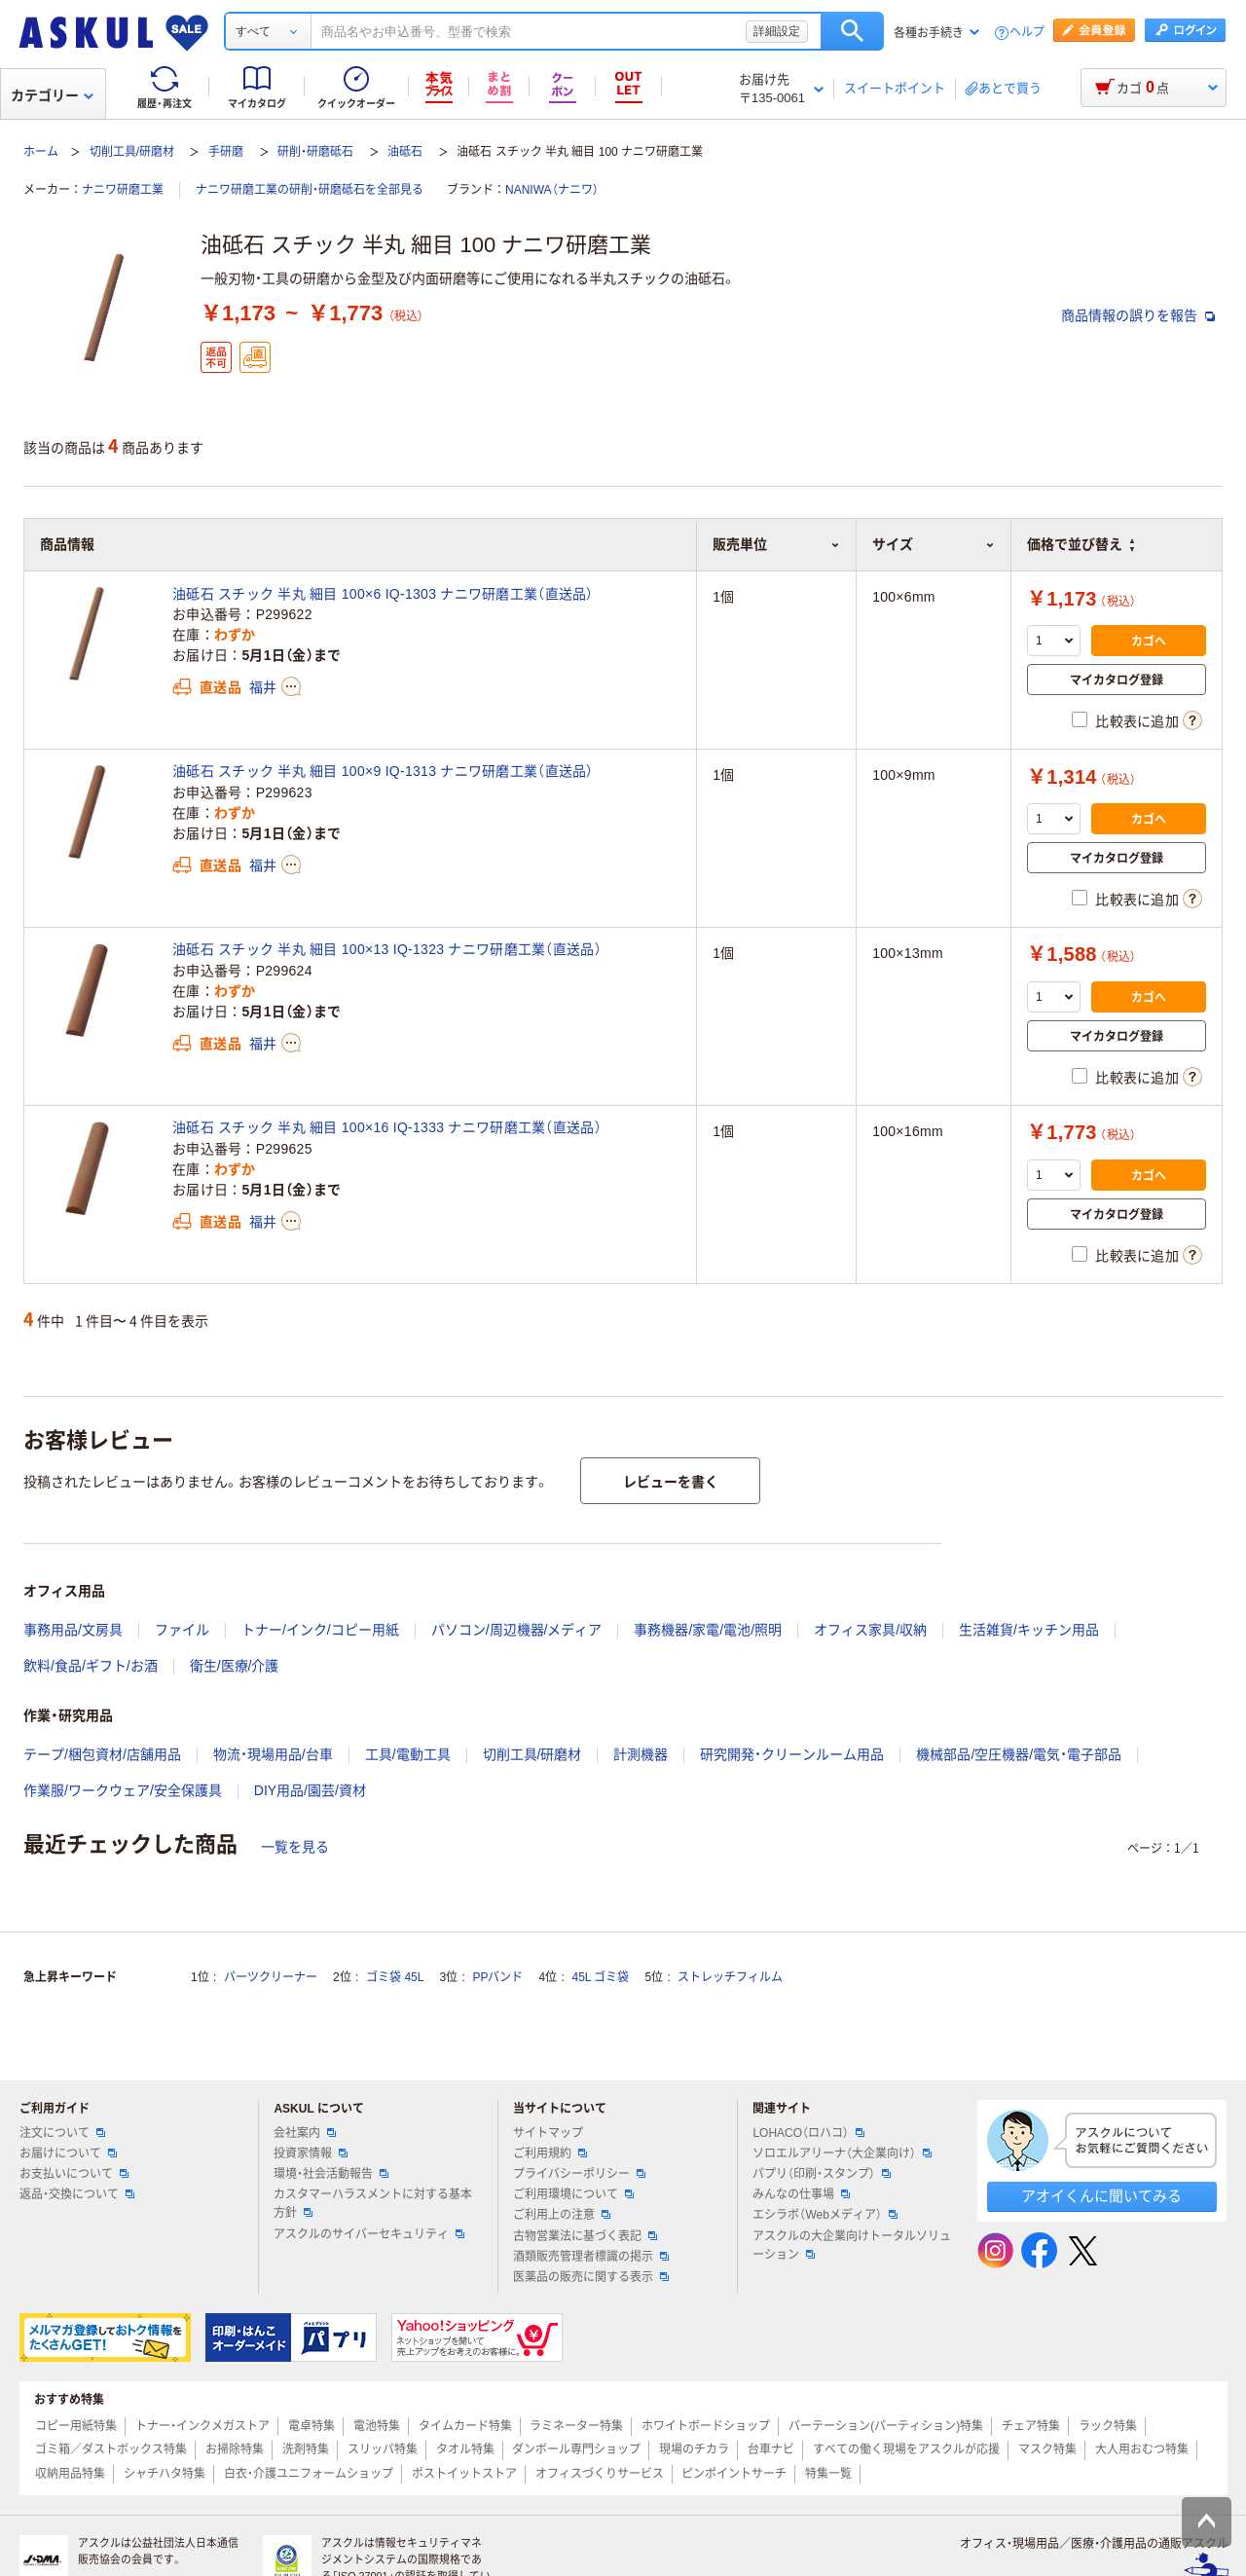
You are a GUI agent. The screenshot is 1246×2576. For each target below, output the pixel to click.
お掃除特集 (234, 2449)
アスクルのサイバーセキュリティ (369, 2234)
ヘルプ (1026, 32)
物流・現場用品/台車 (273, 1754)
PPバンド (497, 1977)
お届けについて (68, 2153)
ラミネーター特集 (576, 2426)
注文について (62, 2133)
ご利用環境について (573, 2194)
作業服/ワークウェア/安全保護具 (122, 1790)
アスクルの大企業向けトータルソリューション (851, 2245)
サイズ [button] (933, 544)
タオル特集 (465, 2449)
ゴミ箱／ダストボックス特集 (111, 2449)
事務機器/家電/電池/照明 (708, 1630)
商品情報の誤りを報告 (1138, 315)
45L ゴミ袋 (601, 1977)
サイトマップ (548, 2133)
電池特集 (376, 2426)
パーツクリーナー (270, 1977)
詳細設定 (776, 31)
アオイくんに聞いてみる (1101, 2196)
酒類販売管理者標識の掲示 (591, 2256)
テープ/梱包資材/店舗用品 (102, 1754)
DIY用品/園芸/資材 (310, 1790)
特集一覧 (828, 2474)
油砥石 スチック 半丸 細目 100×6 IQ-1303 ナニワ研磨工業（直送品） (383, 594)
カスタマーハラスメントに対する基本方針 (373, 2204)
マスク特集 (1047, 2449)
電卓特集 (311, 2426)
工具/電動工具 (408, 1754)
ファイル (182, 1630)
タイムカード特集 (465, 2426)
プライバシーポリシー (579, 2174)
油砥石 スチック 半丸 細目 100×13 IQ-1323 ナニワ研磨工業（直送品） (387, 949)
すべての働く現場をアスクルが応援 (906, 2449)
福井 (263, 687)
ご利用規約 (550, 2153)
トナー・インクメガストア (202, 2426)
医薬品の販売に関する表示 (591, 2277)
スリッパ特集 (383, 2449)
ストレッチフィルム (730, 1977)
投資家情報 (311, 2153)
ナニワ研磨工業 (123, 190)
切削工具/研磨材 (132, 152)
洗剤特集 (305, 2449)
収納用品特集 (70, 2474)
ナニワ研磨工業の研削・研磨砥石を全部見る (309, 190)
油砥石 (404, 152)
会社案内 (305, 2133)
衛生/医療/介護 (234, 1666)
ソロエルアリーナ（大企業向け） (842, 2153)
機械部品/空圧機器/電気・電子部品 (1018, 1754)
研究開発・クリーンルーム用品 (792, 1754)
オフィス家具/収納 (870, 1630)
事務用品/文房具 (73, 1630)
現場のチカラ (694, 2449)
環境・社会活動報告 (331, 2174)
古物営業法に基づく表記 (585, 2236)
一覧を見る (295, 1847)
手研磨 (225, 152)
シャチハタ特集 (164, 2474)
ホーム (40, 152)
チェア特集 (1031, 2426)
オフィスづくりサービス (599, 2474)
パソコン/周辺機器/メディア (517, 1630)
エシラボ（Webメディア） (824, 2215)
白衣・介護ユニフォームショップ (308, 2474)
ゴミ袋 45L (394, 1977)
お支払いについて (73, 2174)
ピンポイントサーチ (734, 2474)
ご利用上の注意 (561, 2215)
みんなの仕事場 (801, 2194)
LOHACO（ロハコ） (808, 2133)
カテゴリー (52, 95)
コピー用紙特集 (76, 2426)
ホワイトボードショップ (705, 2426)
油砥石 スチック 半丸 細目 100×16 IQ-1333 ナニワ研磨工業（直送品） (387, 1127)
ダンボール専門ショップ (576, 2449)
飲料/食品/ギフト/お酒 (90, 1666)
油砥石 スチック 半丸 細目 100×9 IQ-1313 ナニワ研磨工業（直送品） (383, 771)
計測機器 (640, 1754)
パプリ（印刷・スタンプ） (821, 2174)
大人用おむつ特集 (1142, 2449)
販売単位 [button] (776, 544)
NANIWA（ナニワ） (552, 190)
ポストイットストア (464, 2474)
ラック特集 (1108, 2426)
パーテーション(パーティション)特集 (885, 2426)
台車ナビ (771, 2449)
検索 (852, 31)
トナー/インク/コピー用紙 (320, 1630)
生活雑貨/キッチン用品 (1029, 1630)
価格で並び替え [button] (1080, 544)
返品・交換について (76, 2194)
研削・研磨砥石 (315, 152)
